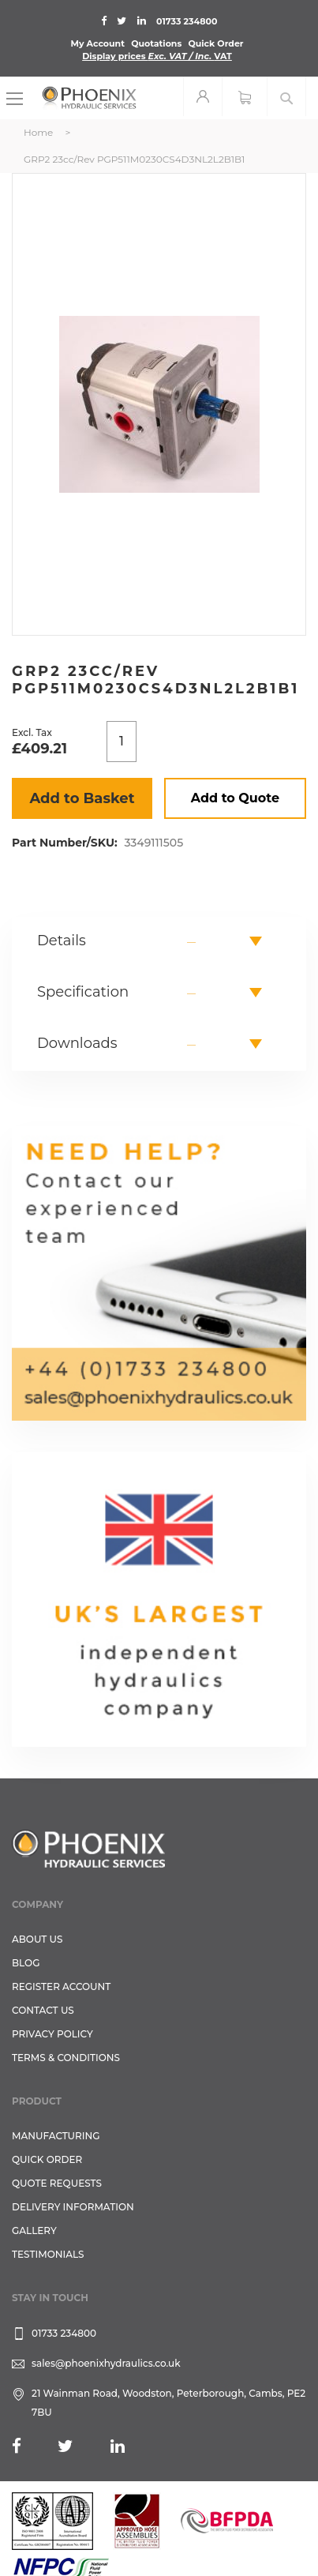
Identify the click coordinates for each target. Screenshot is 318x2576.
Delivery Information (73, 2207)
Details (61, 940)
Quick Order (215, 43)
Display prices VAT (157, 56)
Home (38, 132)
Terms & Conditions (66, 2057)
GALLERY (34, 2230)
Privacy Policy (52, 2034)
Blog (25, 1963)
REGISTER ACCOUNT (61, 1986)
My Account (97, 43)
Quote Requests (57, 2183)
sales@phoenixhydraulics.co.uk (106, 2363)
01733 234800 (186, 21)
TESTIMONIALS (48, 2254)
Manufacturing (56, 2136)
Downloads (77, 1043)
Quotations (156, 43)
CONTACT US (43, 2010)
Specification (83, 992)
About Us (37, 1939)
